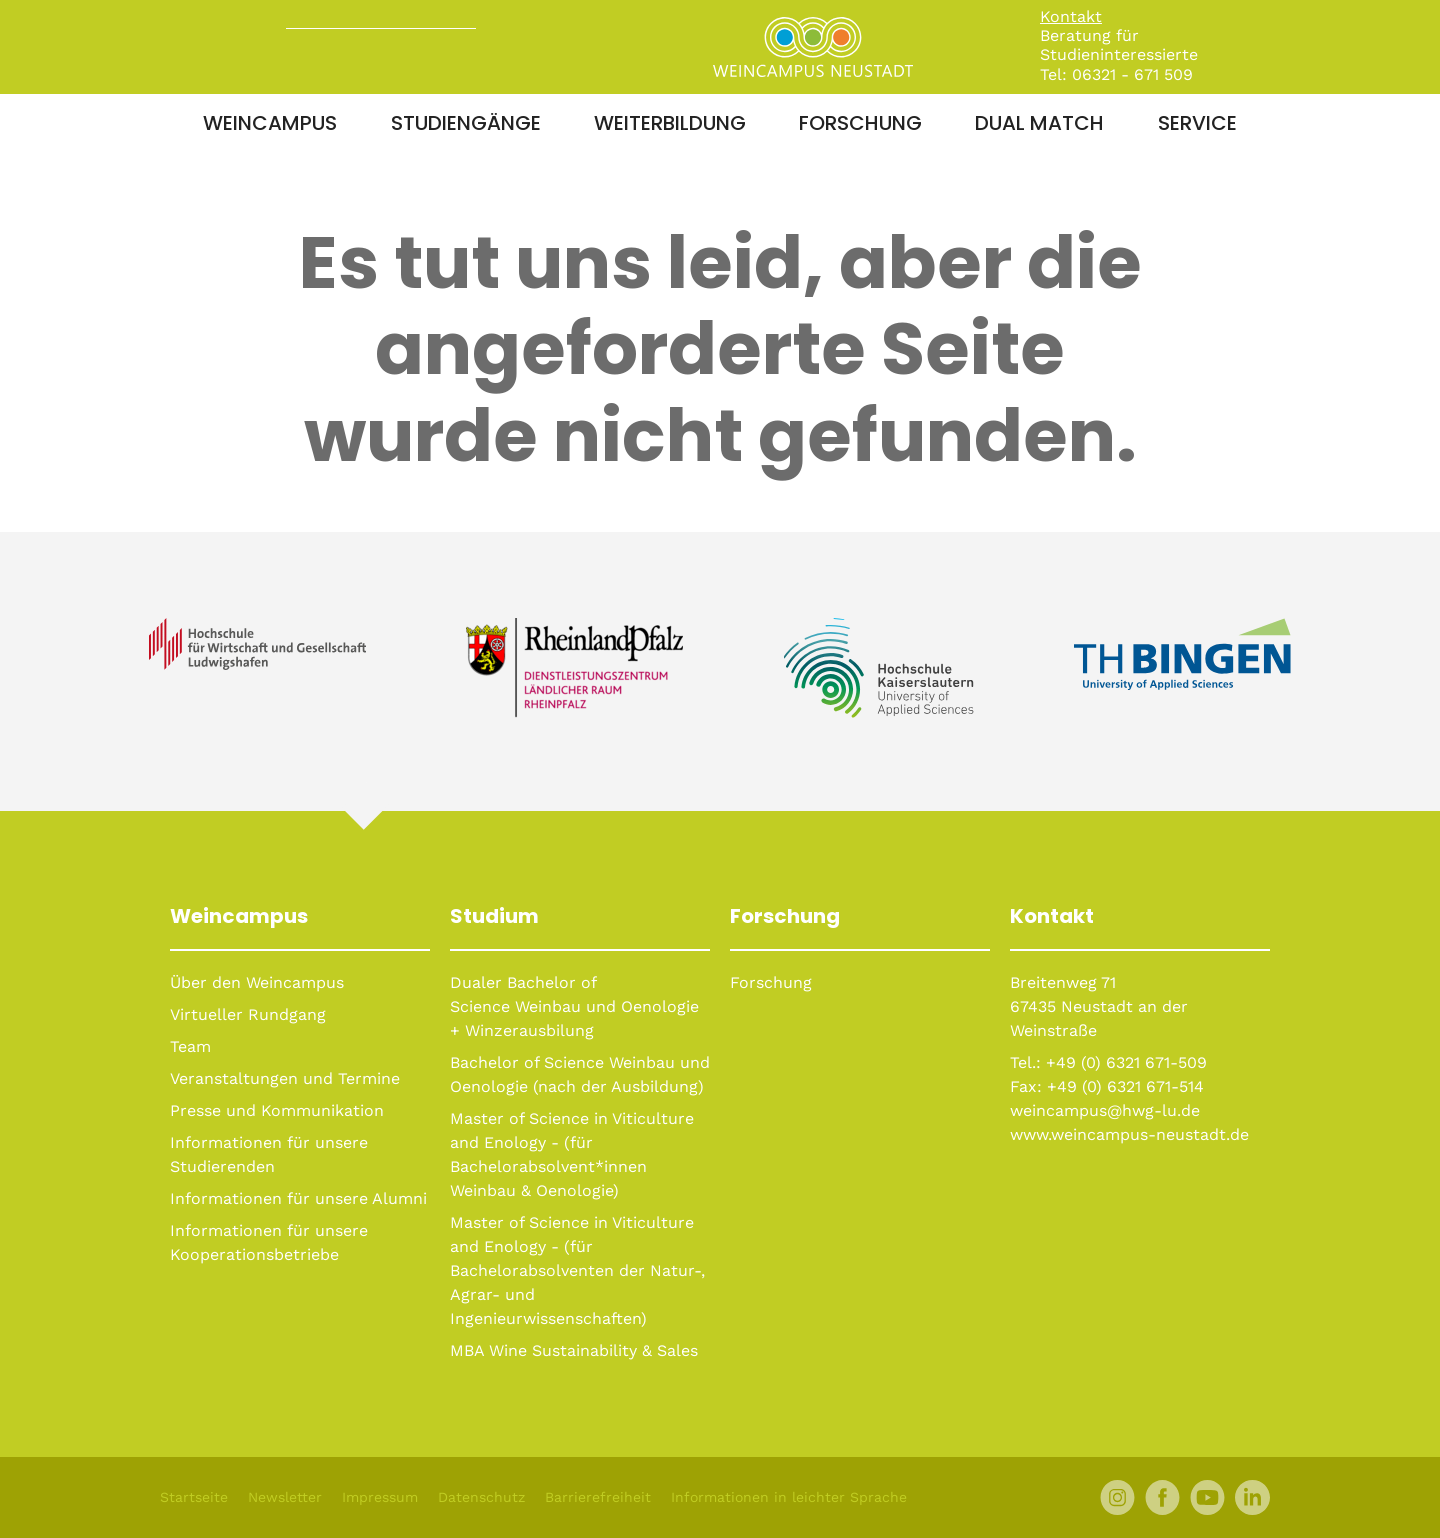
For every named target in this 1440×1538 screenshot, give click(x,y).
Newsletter (285, 1497)
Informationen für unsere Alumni (298, 1198)
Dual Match (1039, 123)
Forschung (860, 123)
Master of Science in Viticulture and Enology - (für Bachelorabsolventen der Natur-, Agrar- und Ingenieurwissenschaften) (577, 1270)
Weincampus (270, 123)
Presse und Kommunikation (277, 1110)
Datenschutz (481, 1497)
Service (1197, 123)
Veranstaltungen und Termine (285, 1078)
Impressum (380, 1497)
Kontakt (1071, 16)
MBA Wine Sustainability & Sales (574, 1350)
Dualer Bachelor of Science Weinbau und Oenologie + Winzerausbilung (574, 1006)
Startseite (194, 1497)
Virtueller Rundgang (248, 1014)
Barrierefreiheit (598, 1497)
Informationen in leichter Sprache (789, 1497)
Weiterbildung (670, 123)
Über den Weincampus (257, 982)
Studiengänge (466, 123)
